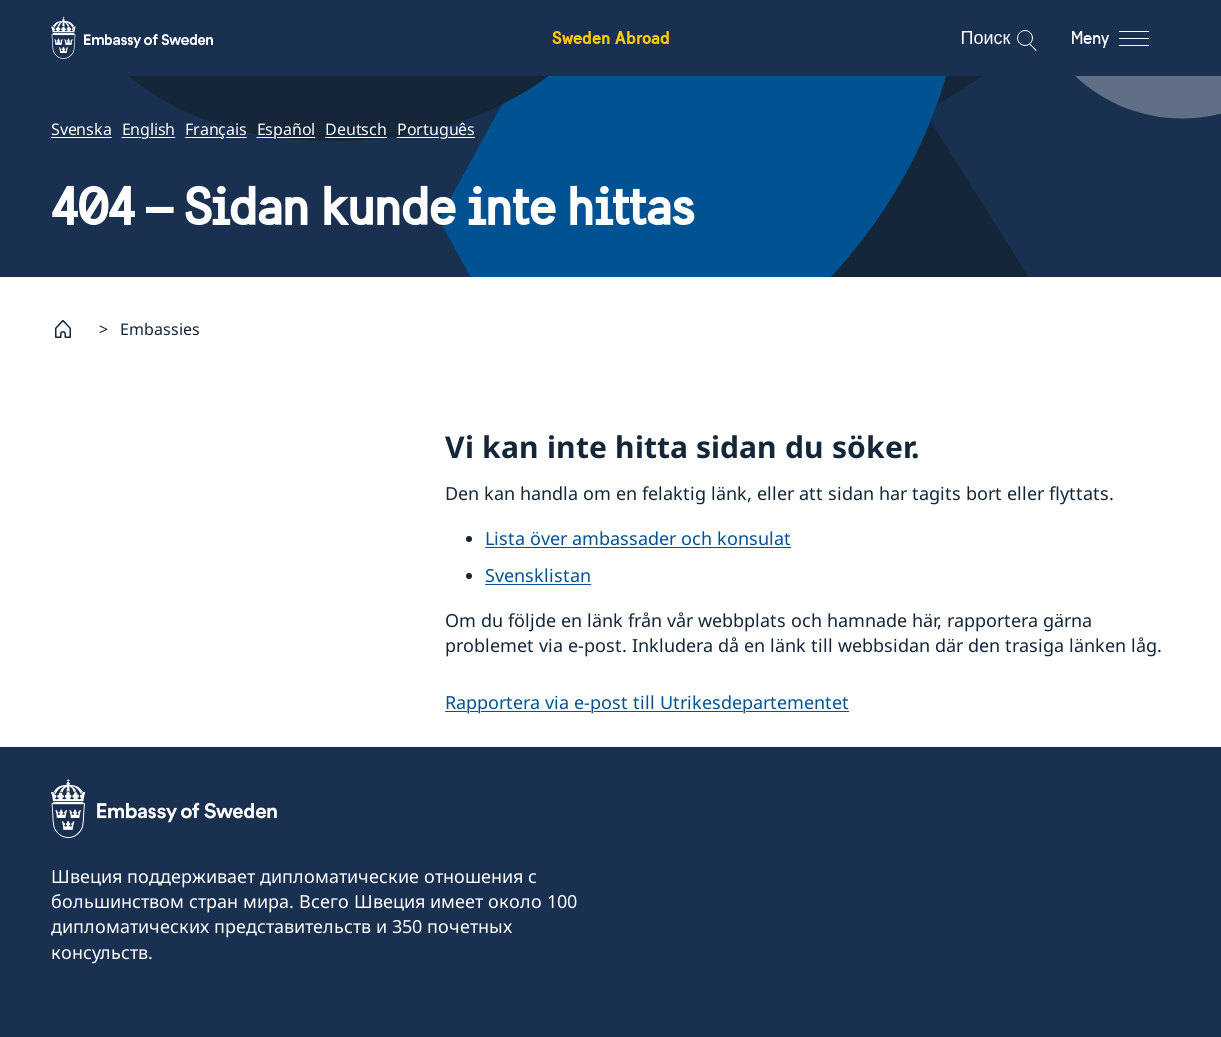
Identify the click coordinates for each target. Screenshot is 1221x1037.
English (148, 129)
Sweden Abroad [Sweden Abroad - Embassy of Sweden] (611, 37)
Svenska (81, 129)
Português (435, 129)
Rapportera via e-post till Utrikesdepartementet (647, 702)
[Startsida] (71, 329)
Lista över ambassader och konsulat (638, 538)
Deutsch (356, 129)
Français (215, 129)
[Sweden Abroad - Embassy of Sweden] (151, 38)
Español (285, 129)
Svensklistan (538, 575)
